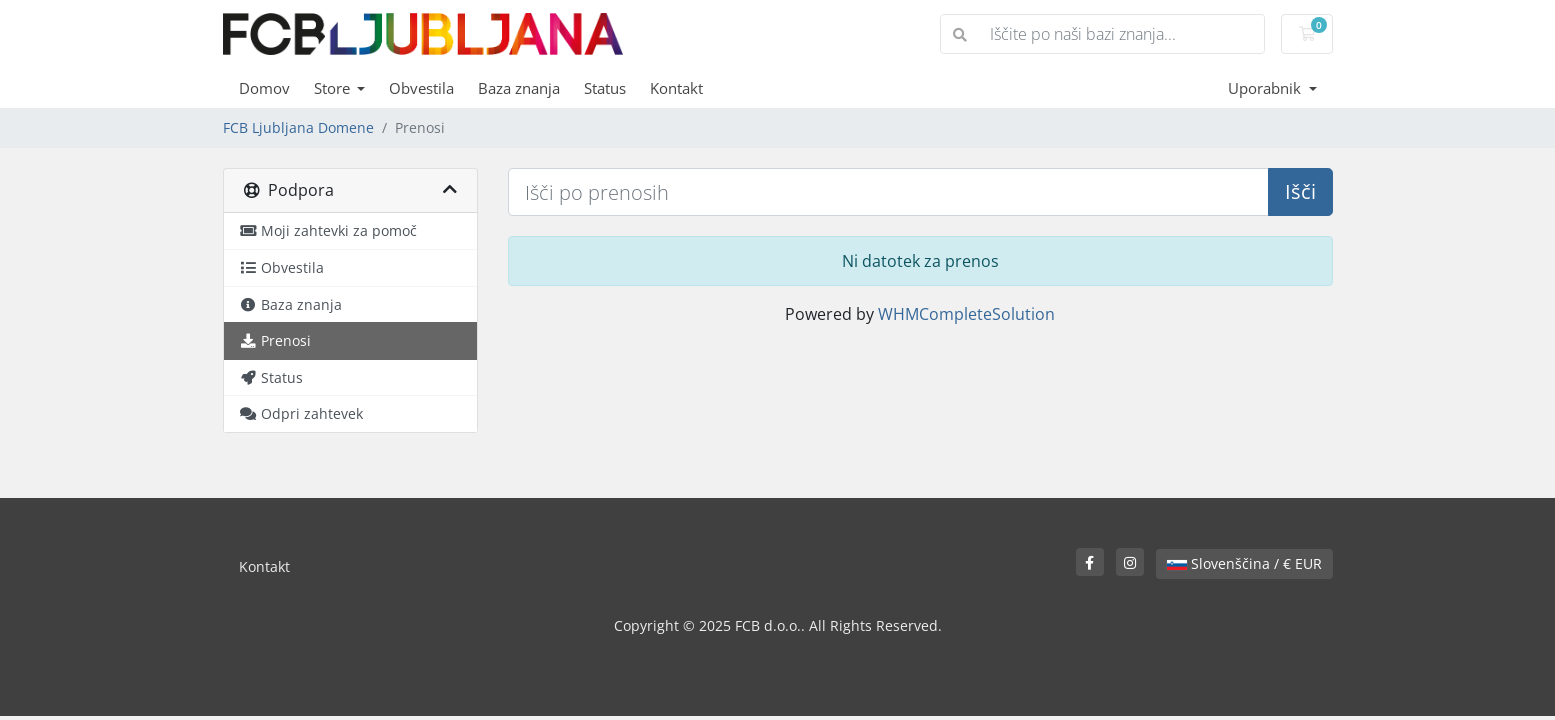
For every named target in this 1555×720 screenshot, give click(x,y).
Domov (264, 88)
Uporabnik (1266, 88)
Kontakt (676, 88)
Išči (1300, 191)
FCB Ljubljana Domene (298, 127)
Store (334, 88)
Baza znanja (519, 88)
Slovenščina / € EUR (1244, 563)
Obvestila (421, 88)
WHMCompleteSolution (966, 314)
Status (605, 88)
